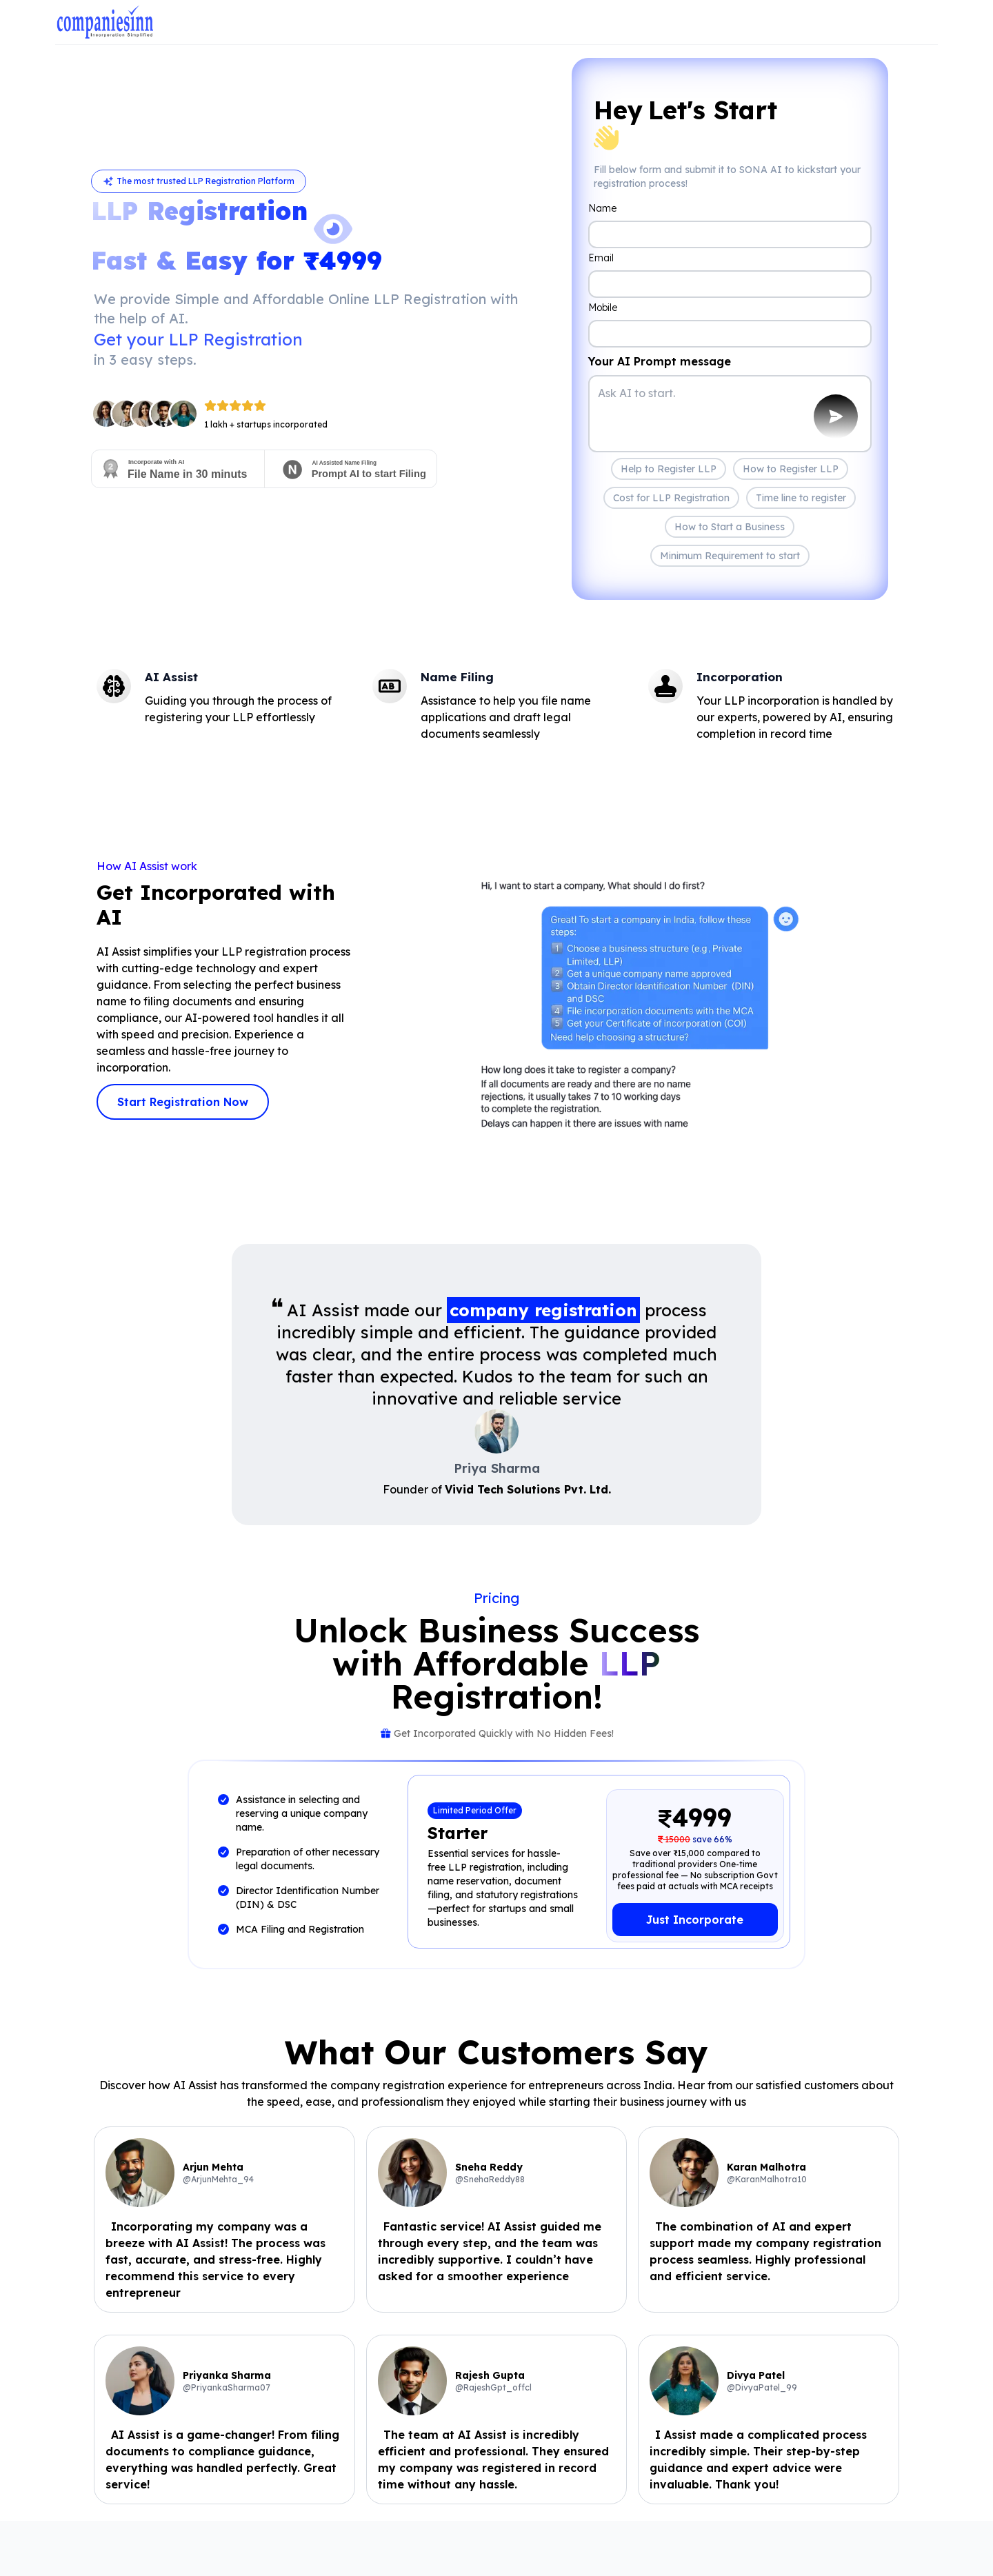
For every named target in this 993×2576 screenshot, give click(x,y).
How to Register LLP (791, 469)
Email (601, 258)
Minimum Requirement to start (730, 556)
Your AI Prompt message (659, 361)
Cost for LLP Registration (671, 498)
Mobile (602, 307)
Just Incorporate (694, 1919)
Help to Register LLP (668, 469)
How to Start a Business (729, 527)
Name (602, 208)
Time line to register (801, 498)
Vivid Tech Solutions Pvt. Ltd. (528, 1489)
